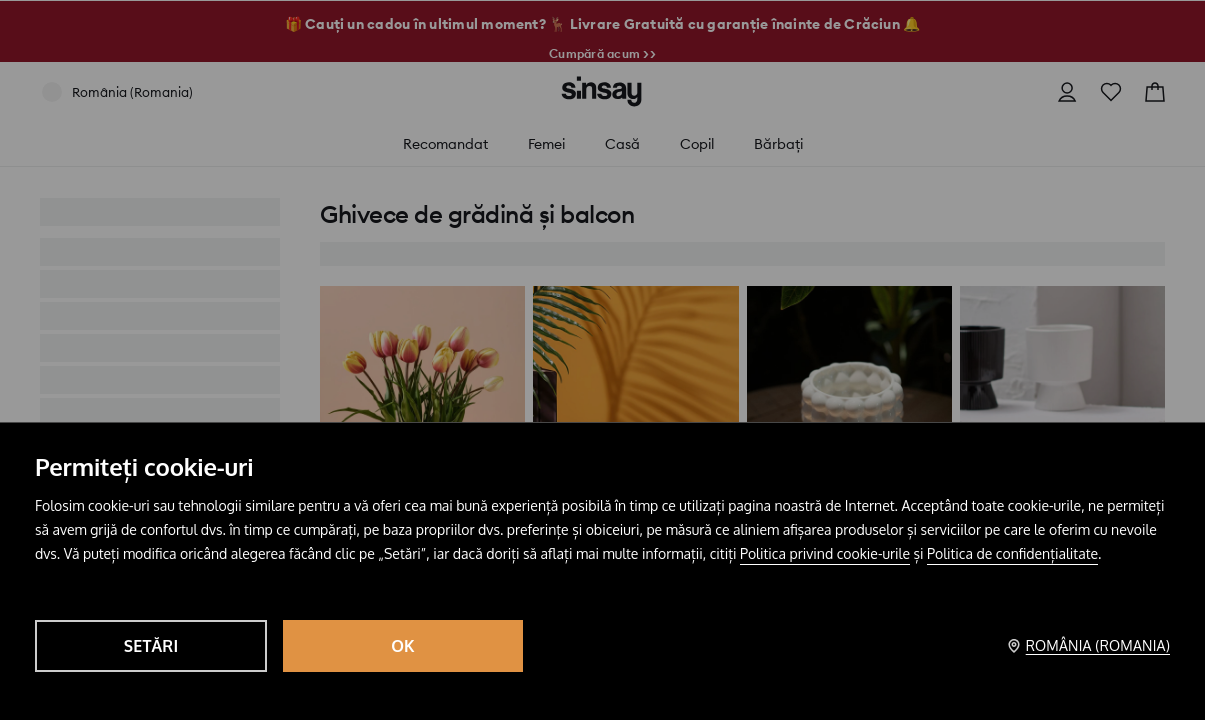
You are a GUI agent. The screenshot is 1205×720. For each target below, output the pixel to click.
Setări (151, 646)
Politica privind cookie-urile (825, 553)
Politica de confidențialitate (1012, 553)
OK (403, 646)
